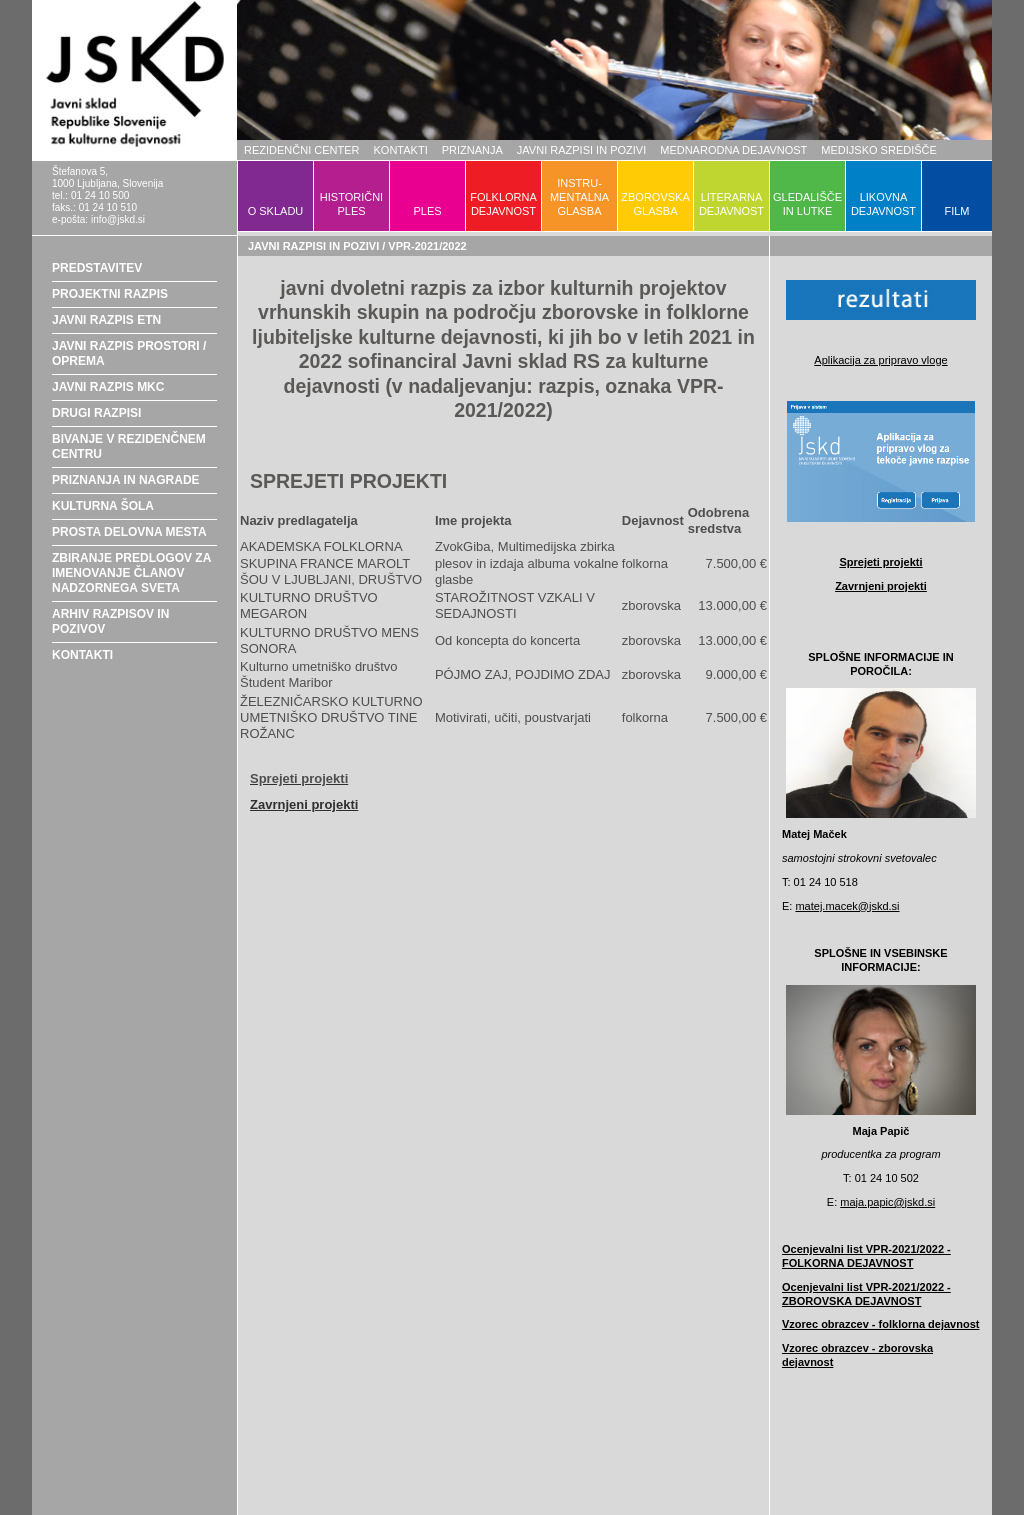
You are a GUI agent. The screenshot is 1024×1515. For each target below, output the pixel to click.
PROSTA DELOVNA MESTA (129, 532)
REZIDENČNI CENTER (302, 150)
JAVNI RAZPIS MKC (108, 387)
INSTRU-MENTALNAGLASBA (579, 197)
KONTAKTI (401, 150)
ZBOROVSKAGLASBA (655, 204)
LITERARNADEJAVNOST (731, 204)
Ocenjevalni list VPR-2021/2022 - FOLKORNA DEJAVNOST (866, 1256)
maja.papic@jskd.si (887, 1202)
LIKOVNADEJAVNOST (883, 204)
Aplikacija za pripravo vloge (880, 360)
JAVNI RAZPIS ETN (106, 320)
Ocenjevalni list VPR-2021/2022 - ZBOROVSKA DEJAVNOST (866, 1294)
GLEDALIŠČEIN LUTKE (807, 204)
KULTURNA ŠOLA (103, 506)
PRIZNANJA (472, 150)
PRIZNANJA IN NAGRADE (126, 480)
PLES (427, 211)
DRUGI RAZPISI (96, 413)
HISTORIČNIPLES (351, 204)
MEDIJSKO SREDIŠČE (879, 150)
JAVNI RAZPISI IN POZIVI (581, 150)
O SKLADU (276, 211)
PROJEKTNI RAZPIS (110, 294)
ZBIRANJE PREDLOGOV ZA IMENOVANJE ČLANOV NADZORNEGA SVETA (131, 573)
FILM (956, 211)
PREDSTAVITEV (97, 268)
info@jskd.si (118, 219)
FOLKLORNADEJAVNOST (503, 204)
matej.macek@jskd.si (847, 906)
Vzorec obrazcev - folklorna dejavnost (880, 1324)
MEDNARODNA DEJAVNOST (733, 150)
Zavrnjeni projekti (304, 804)
